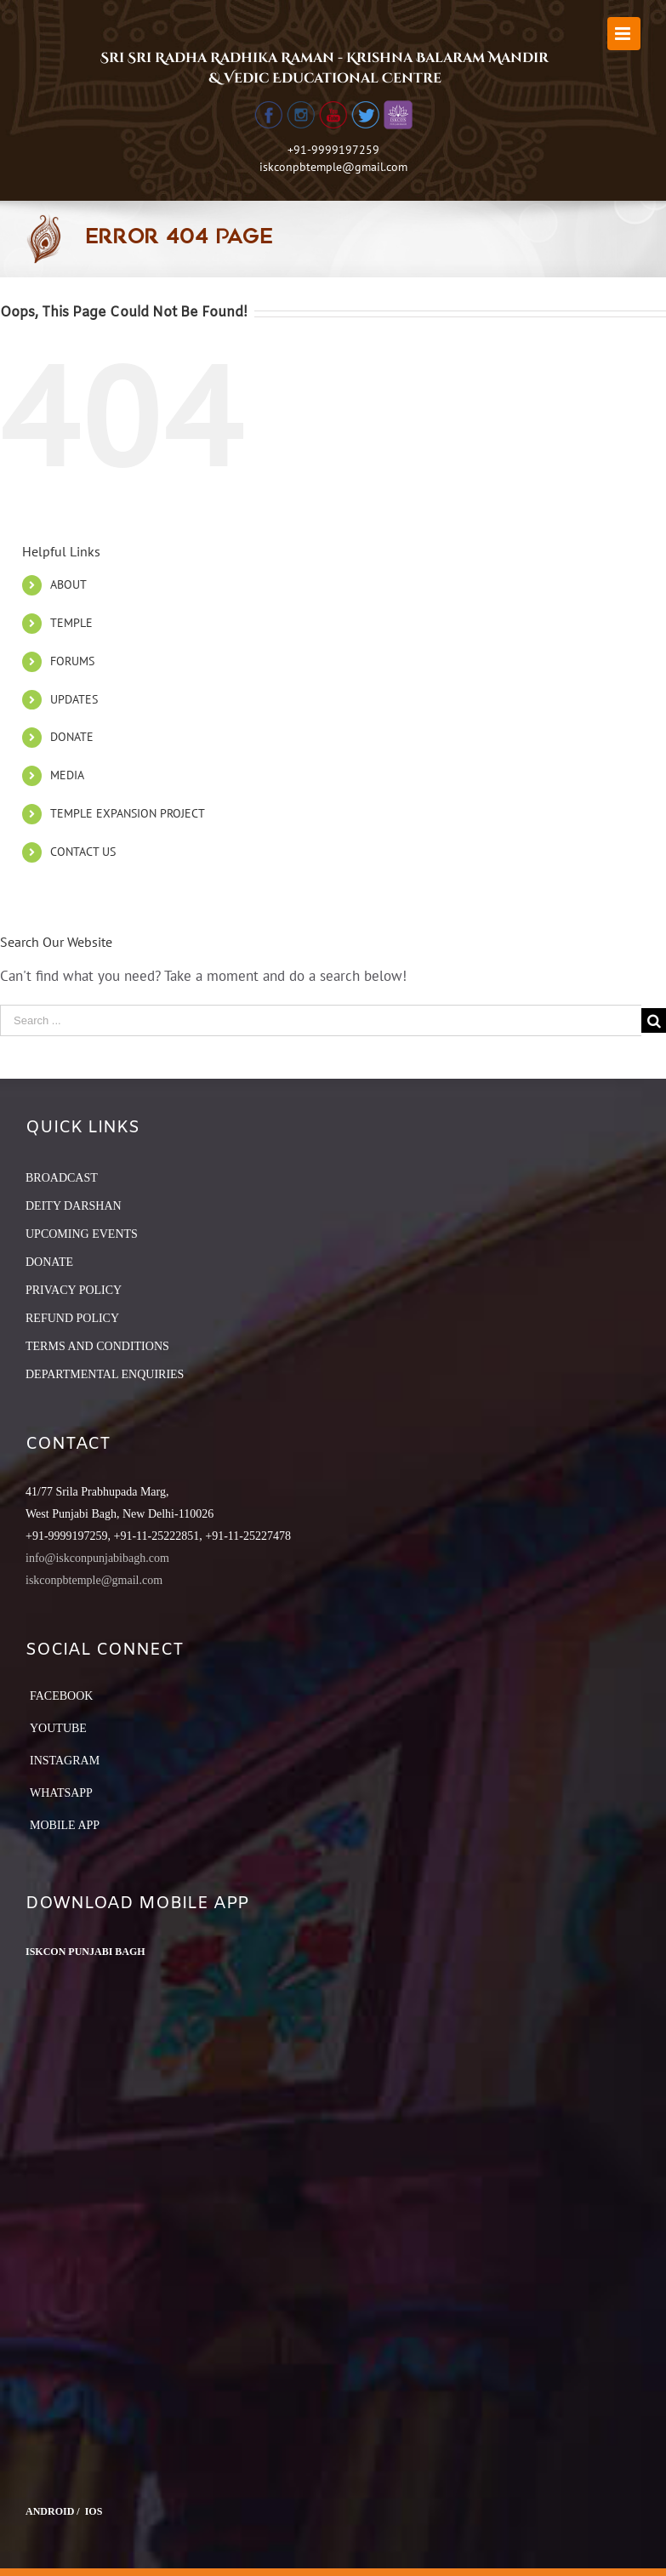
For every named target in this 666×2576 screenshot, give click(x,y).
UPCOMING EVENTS (82, 1234)
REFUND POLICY (72, 1318)
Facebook (61, 1696)
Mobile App (65, 1825)
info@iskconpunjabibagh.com (97, 1558)
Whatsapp (61, 1793)
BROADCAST (62, 1177)
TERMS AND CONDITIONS (97, 1346)
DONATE (72, 736)
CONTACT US (83, 851)
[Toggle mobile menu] (624, 34)
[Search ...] (320, 1020)
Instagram (65, 1760)
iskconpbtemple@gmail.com (333, 166)
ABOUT (68, 584)
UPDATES (74, 699)
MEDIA (67, 775)
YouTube (58, 1728)
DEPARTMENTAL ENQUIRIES (105, 1374)
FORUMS (72, 661)
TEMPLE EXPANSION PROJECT (127, 813)
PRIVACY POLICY (74, 1290)
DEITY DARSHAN (74, 1206)
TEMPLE (71, 622)
